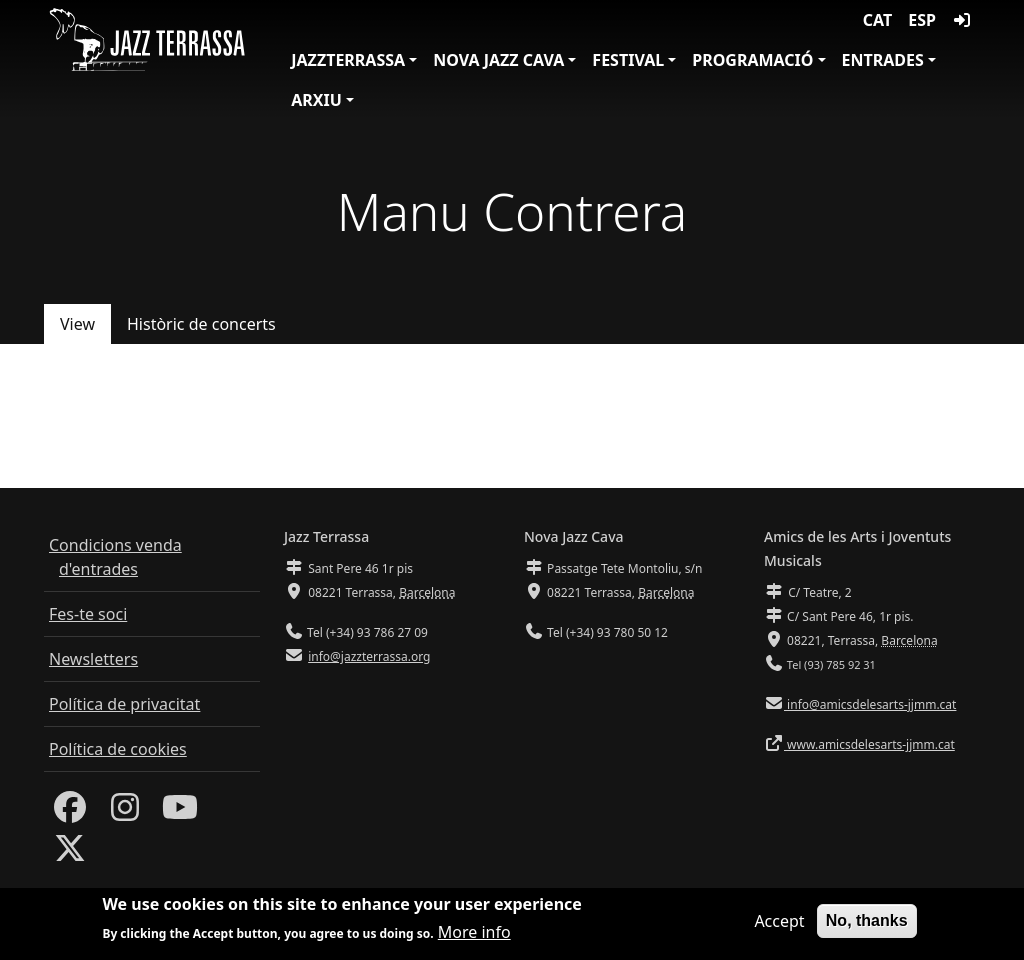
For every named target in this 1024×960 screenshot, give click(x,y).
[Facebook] (70, 813)
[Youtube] (180, 813)
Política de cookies (118, 749)
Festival (628, 60)
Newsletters (93, 659)
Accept (779, 923)
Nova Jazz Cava (498, 60)
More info (474, 934)
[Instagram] (125, 813)
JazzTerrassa (348, 60)
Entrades (883, 60)
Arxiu (316, 100)
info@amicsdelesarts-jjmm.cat (870, 704)
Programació (752, 60)
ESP (922, 20)
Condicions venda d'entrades (115, 557)
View (77, 324)
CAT (877, 20)
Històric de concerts (201, 324)
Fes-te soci (88, 614)
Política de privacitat (124, 704)
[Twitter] (70, 854)
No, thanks (867, 922)
